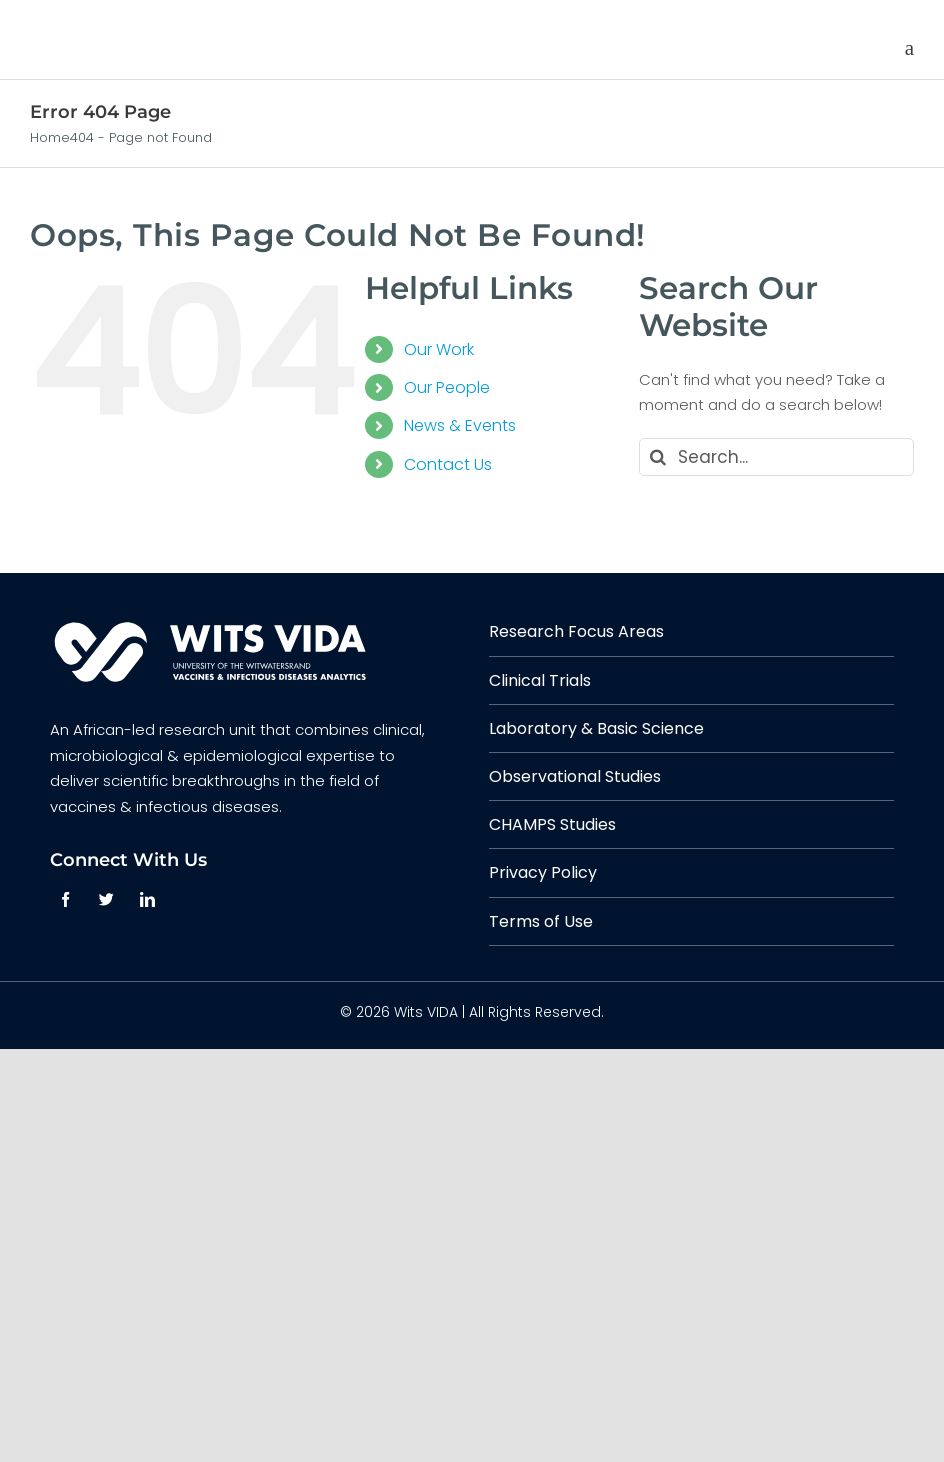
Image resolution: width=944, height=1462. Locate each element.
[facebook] (65, 899)
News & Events (460, 425)
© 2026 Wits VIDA (399, 1012)
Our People (447, 387)
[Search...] (776, 457)
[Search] (658, 457)
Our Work (439, 349)
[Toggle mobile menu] (909, 48)
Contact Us (448, 464)
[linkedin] (147, 899)
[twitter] (106, 899)
